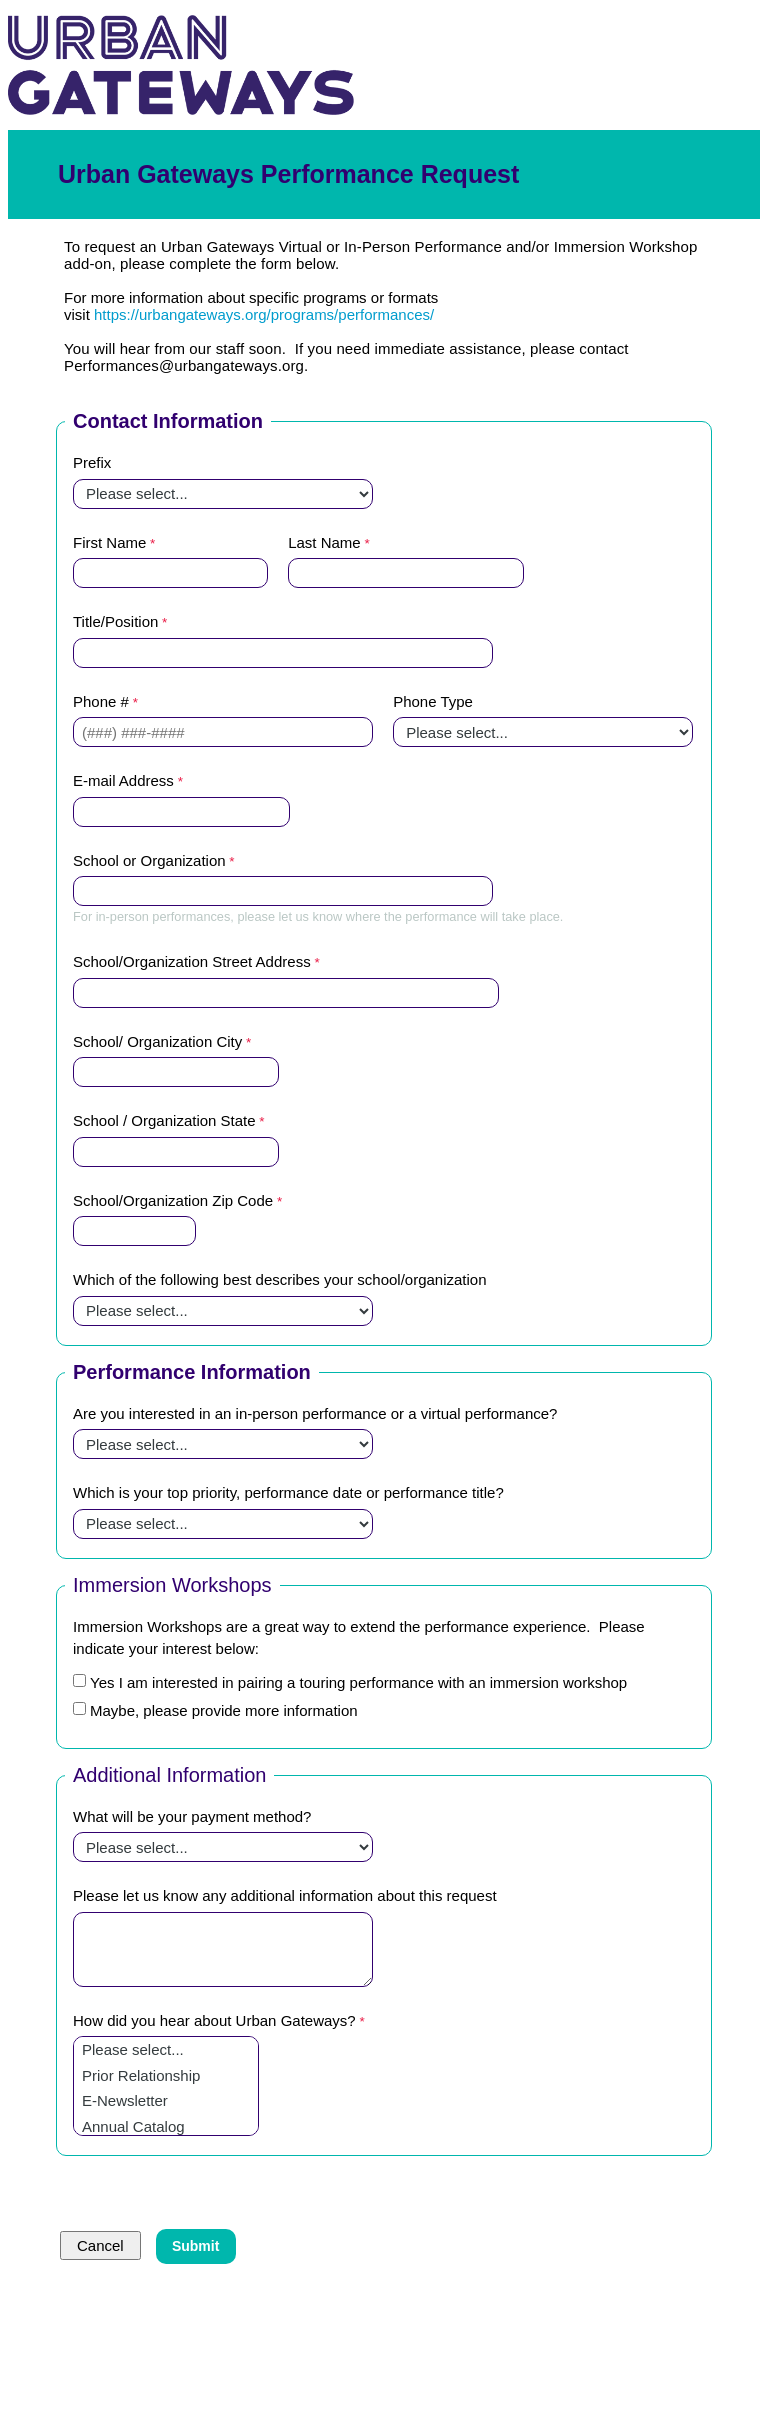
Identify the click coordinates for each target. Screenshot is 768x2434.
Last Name (324, 542)
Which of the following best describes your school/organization (280, 1279)
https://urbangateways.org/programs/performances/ (264, 314)
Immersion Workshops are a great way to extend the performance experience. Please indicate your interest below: (359, 1638)
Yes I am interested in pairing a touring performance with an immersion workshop (358, 1682)
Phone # (101, 701)
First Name (109, 542)
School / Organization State (164, 1120)
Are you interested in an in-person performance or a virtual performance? (315, 1413)
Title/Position (115, 621)
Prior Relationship (166, 2076)
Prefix (92, 462)
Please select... (166, 2050)
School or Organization (149, 860)
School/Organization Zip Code (173, 1200)
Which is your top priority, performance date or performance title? (288, 1492)
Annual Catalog (166, 2127)
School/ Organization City (157, 1041)
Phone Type (433, 701)
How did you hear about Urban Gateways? (214, 2020)
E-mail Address (123, 780)
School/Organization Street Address (192, 961)
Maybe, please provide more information (224, 1710)
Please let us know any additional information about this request (285, 1895)
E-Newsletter (166, 2101)
